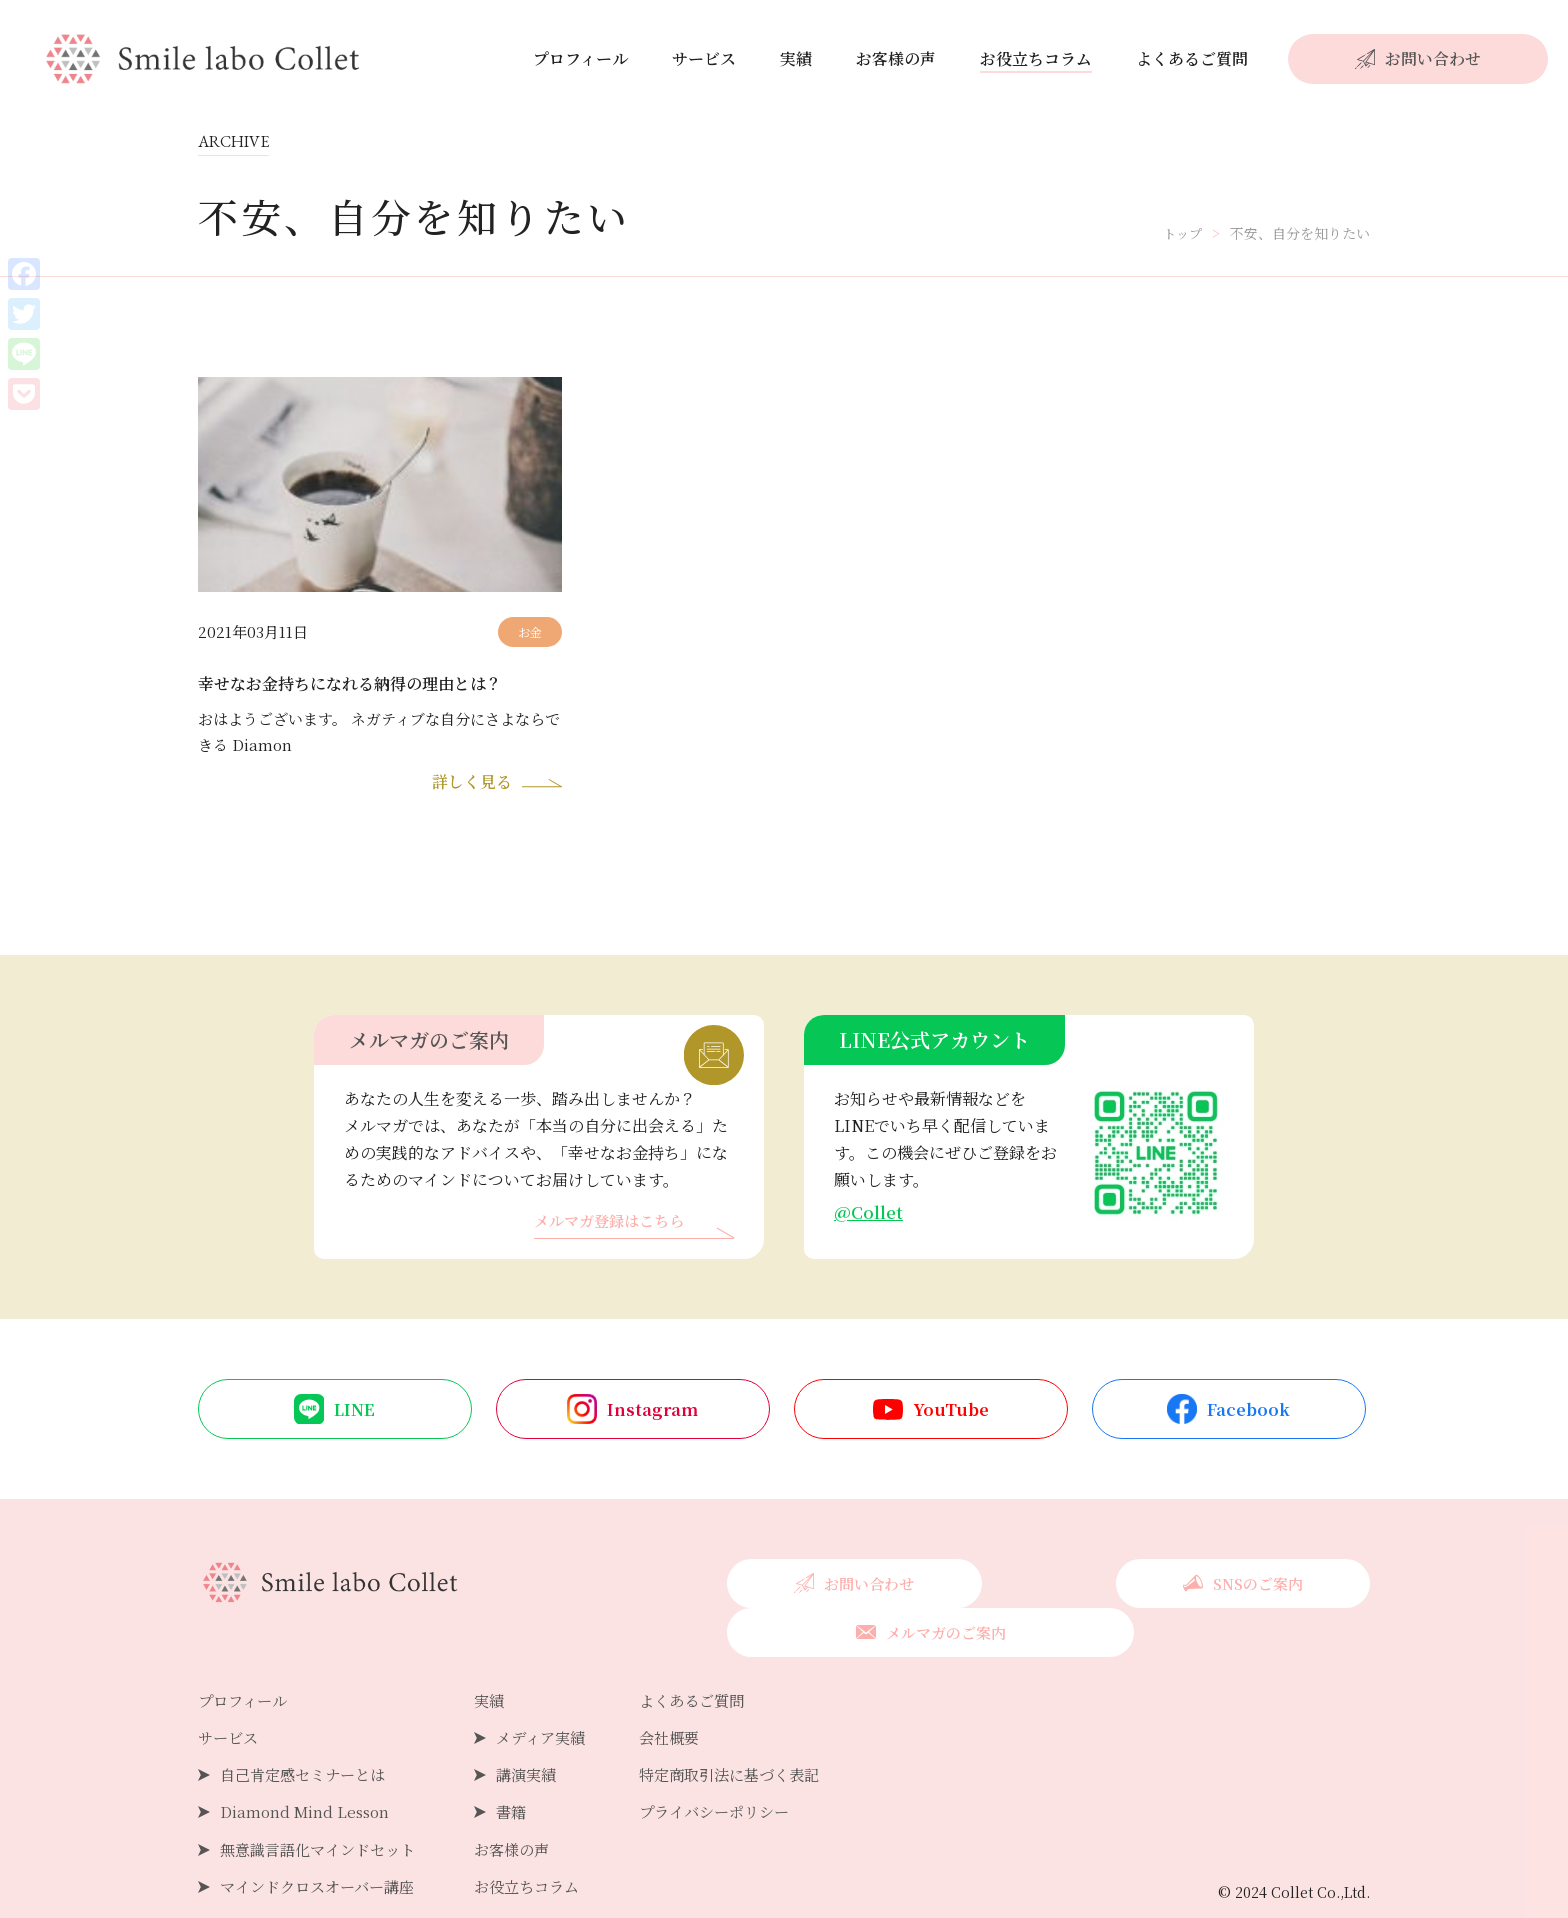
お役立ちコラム (1036, 58)
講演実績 (541, 1732)
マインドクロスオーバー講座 (323, 1844)
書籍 (525, 1769)
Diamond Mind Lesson (307, 1769)
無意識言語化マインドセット (324, 1806)
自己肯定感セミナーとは (308, 1732)
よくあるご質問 (1192, 58)
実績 (796, 58)
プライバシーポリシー (739, 1769)
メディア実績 (556, 1695)
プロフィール (580, 58)
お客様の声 (896, 58)
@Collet (869, 1216)
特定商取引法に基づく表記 (755, 1732)
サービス (704, 58)
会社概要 (691, 1695)
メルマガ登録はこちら (614, 1226)
